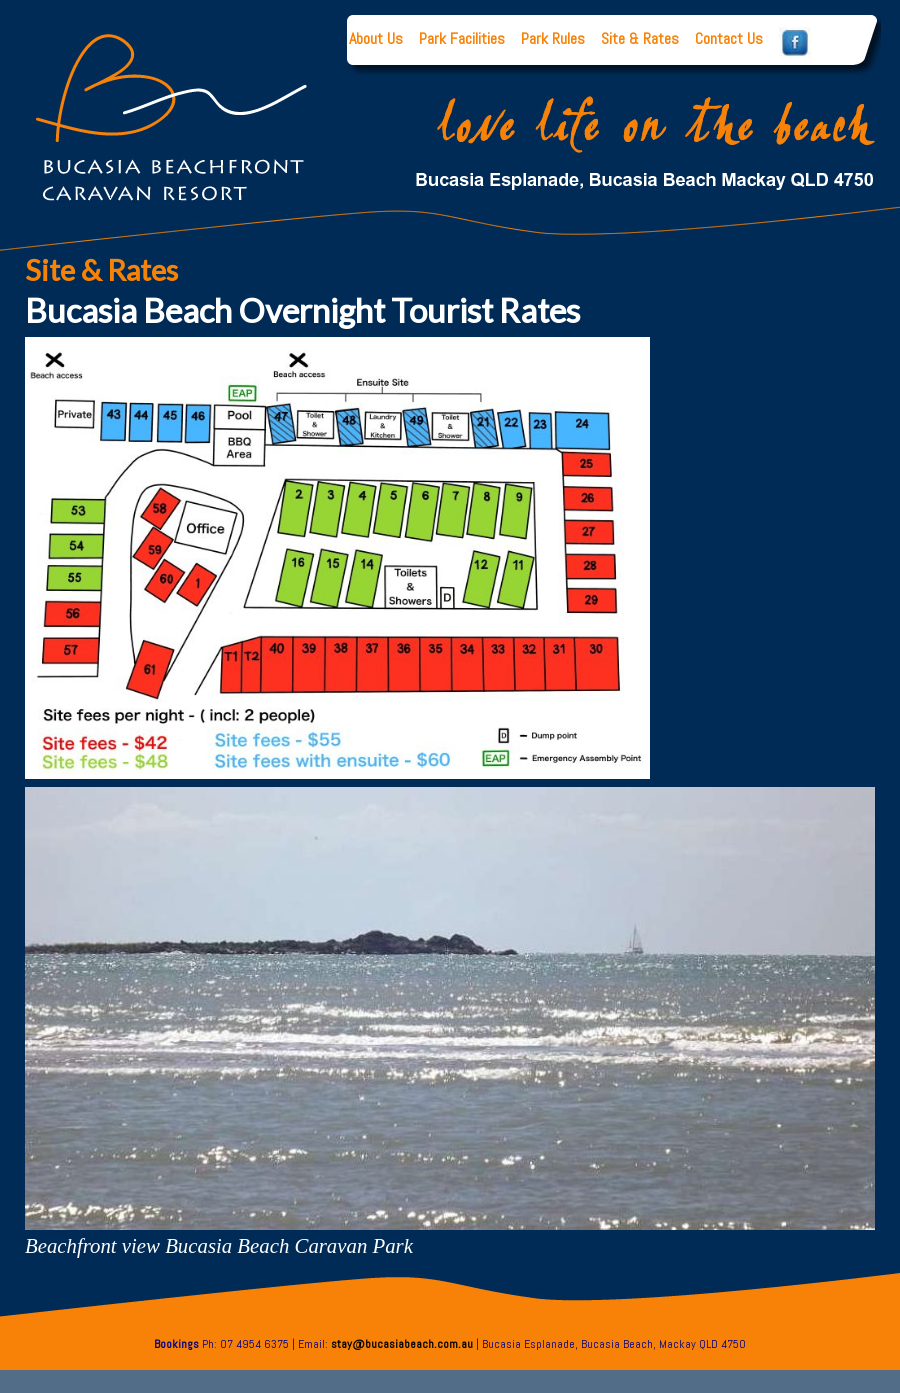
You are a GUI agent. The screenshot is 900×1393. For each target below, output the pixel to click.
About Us (376, 38)
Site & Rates (640, 38)
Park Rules (553, 38)
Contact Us (729, 38)
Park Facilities (462, 38)
